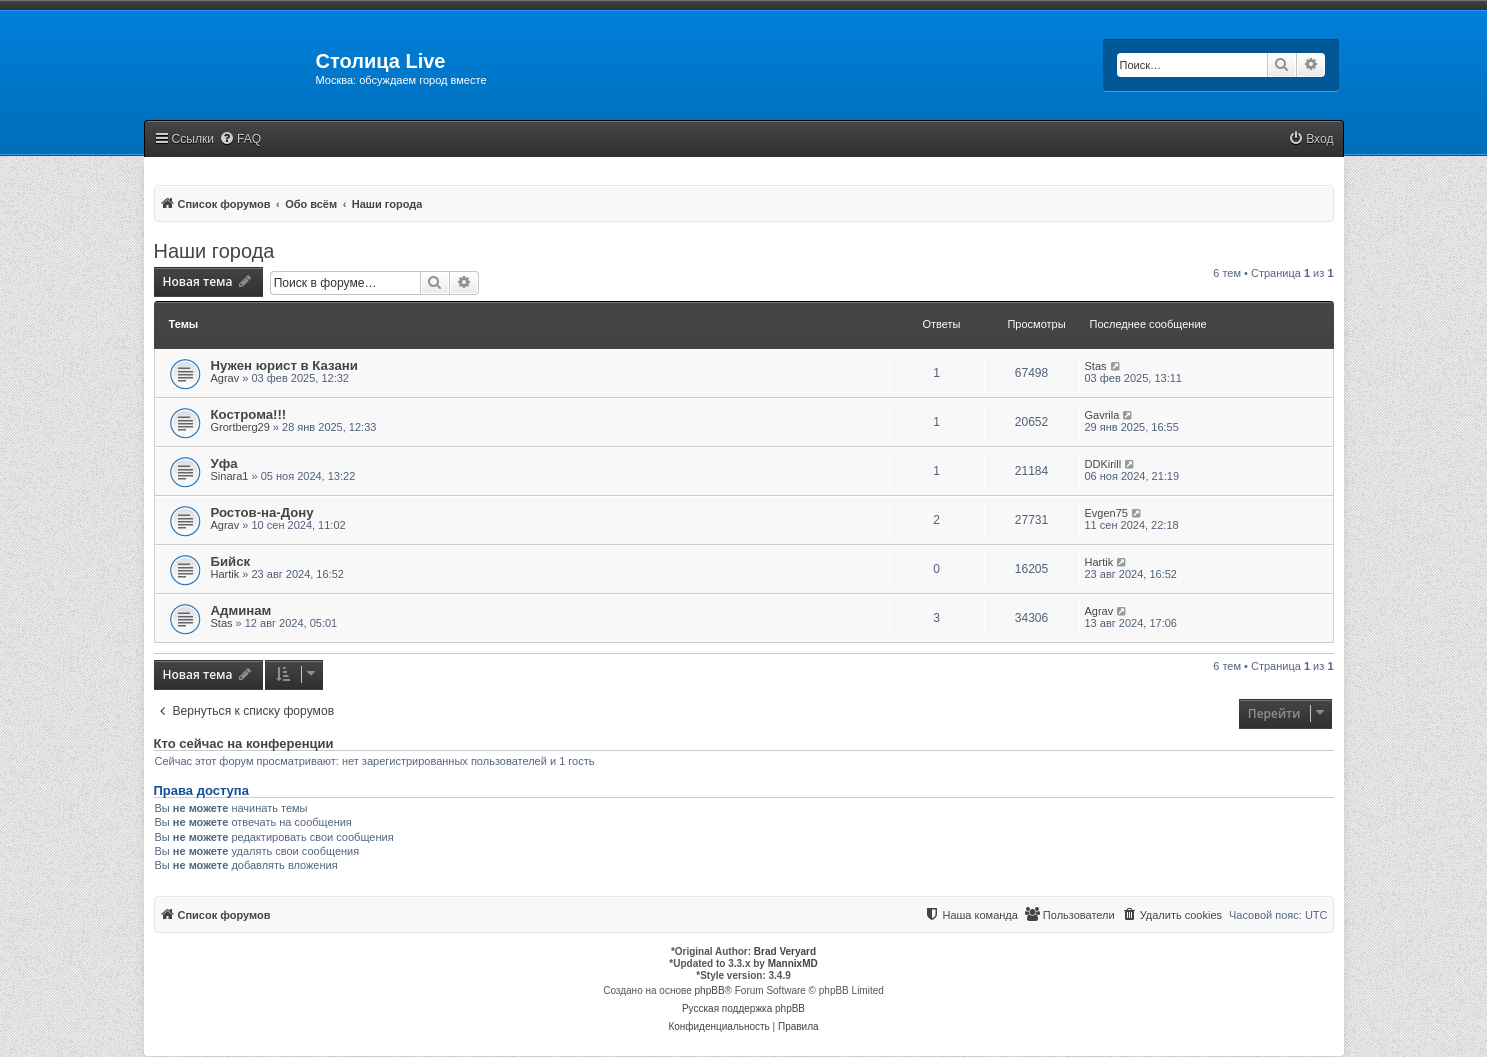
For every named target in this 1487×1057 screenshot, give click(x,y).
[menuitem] (240, 139)
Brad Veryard (785, 951)
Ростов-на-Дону (262, 512)
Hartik (225, 574)
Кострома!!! (249, 414)
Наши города (214, 251)
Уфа (224, 463)
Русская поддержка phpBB (743, 1008)
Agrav (225, 378)
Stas (1096, 366)
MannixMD (793, 963)
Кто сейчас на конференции (244, 744)
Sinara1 (230, 476)
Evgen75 (1106, 513)
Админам (241, 610)
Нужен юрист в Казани (284, 365)
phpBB (710, 990)
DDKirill (1103, 464)
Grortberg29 (240, 427)
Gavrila (1102, 415)
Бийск (231, 561)
